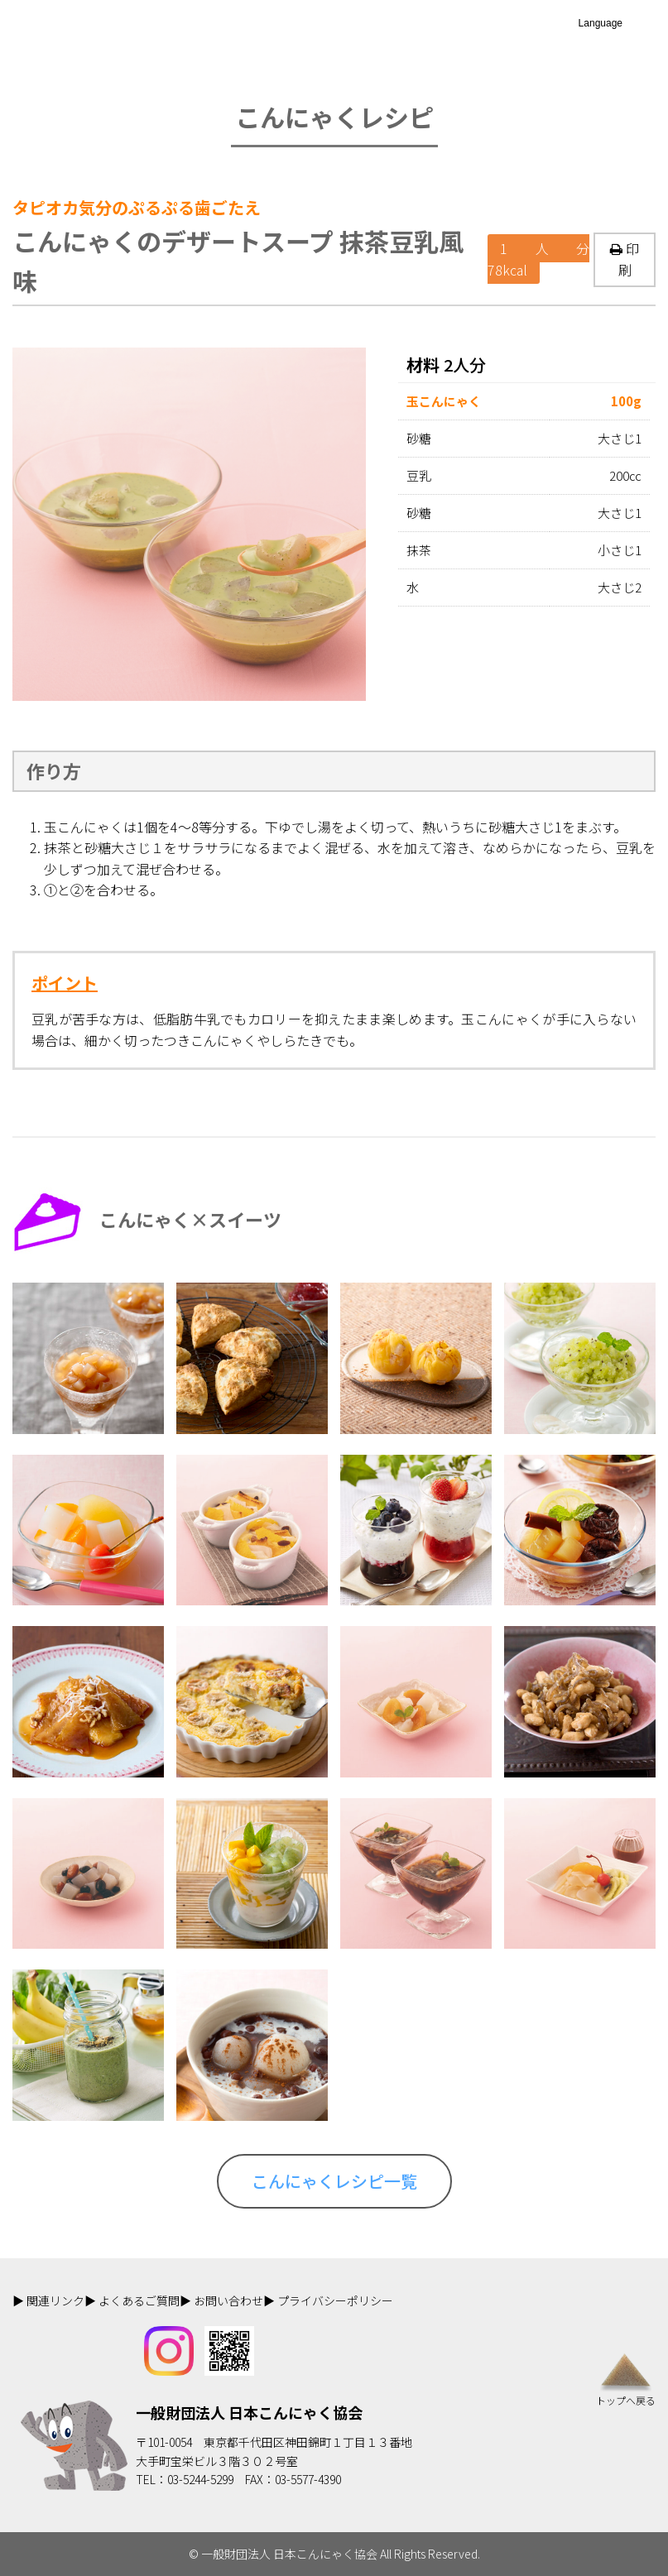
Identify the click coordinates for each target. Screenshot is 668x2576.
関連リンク (55, 2300)
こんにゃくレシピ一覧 (334, 2181)
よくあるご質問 (139, 2300)
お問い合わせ (228, 2300)
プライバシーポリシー (335, 2300)
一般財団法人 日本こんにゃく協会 (249, 2412)
